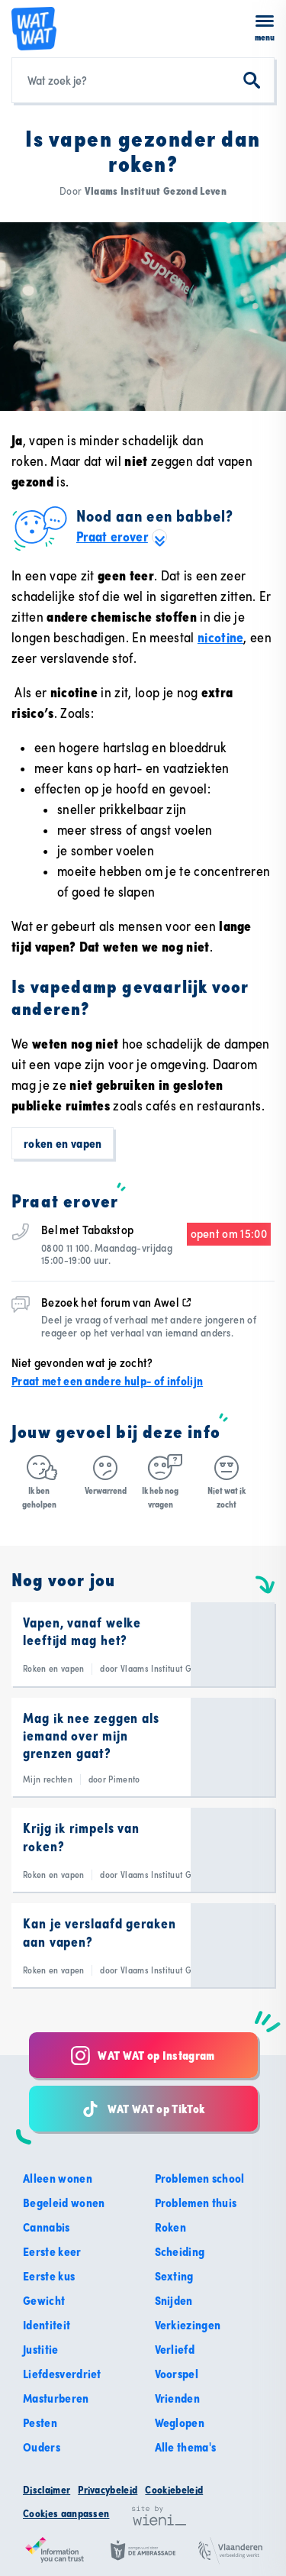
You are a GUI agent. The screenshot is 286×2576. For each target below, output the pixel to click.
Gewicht (44, 2300)
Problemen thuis (196, 2202)
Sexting (174, 2275)
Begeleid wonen (63, 2202)
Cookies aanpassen (66, 2513)
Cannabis (46, 2227)
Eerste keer (52, 2251)
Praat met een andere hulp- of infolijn (107, 1380)
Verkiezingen (188, 2324)
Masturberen (56, 2398)
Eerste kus (49, 2275)
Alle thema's (186, 2447)
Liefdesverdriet (62, 2373)
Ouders (41, 2447)
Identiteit (46, 2324)
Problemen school (200, 2178)
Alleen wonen (57, 2178)
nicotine (221, 637)
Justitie (41, 2349)
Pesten (40, 2422)
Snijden (174, 2300)
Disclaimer (46, 2490)
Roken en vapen (62, 1143)
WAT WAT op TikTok (143, 2109)
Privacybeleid (107, 2490)
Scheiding (180, 2251)
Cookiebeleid (174, 2490)
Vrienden (178, 2398)
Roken (171, 2227)
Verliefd (175, 2349)
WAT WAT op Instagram (142, 2055)
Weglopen (180, 2422)
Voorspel (177, 2373)
